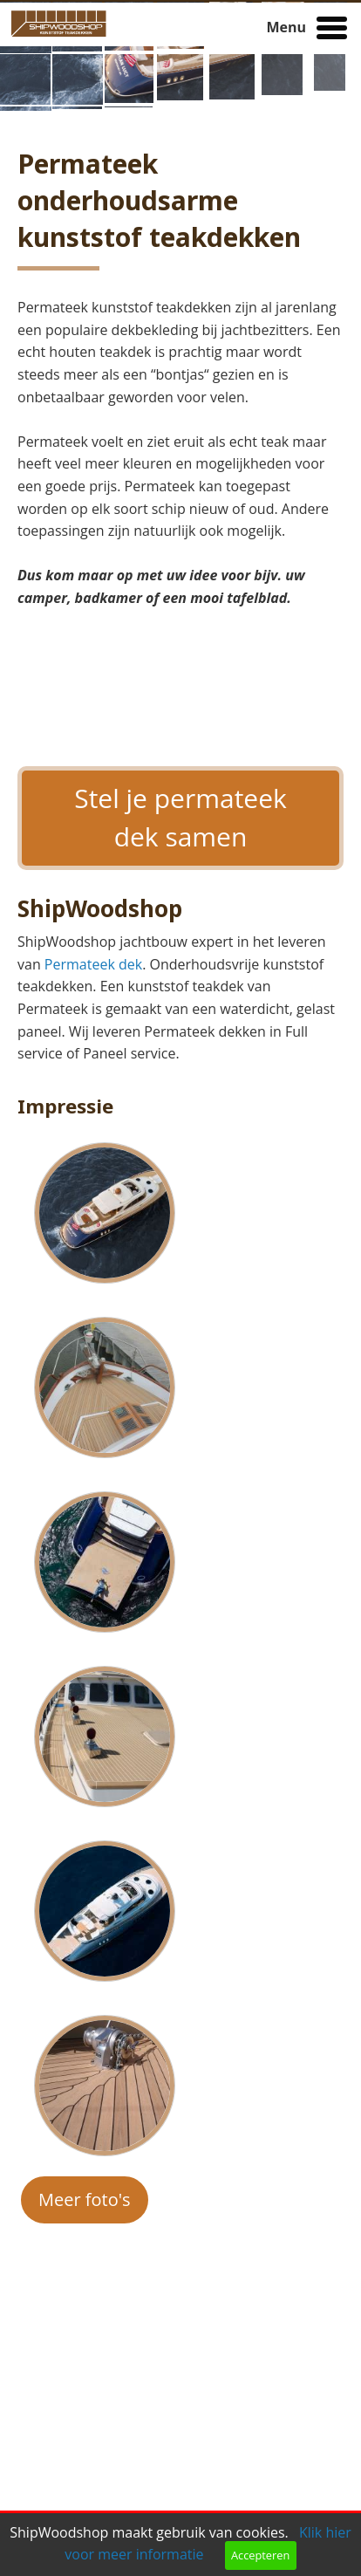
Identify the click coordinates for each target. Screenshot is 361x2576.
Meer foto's (84, 2199)
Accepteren (260, 2555)
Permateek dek (93, 964)
